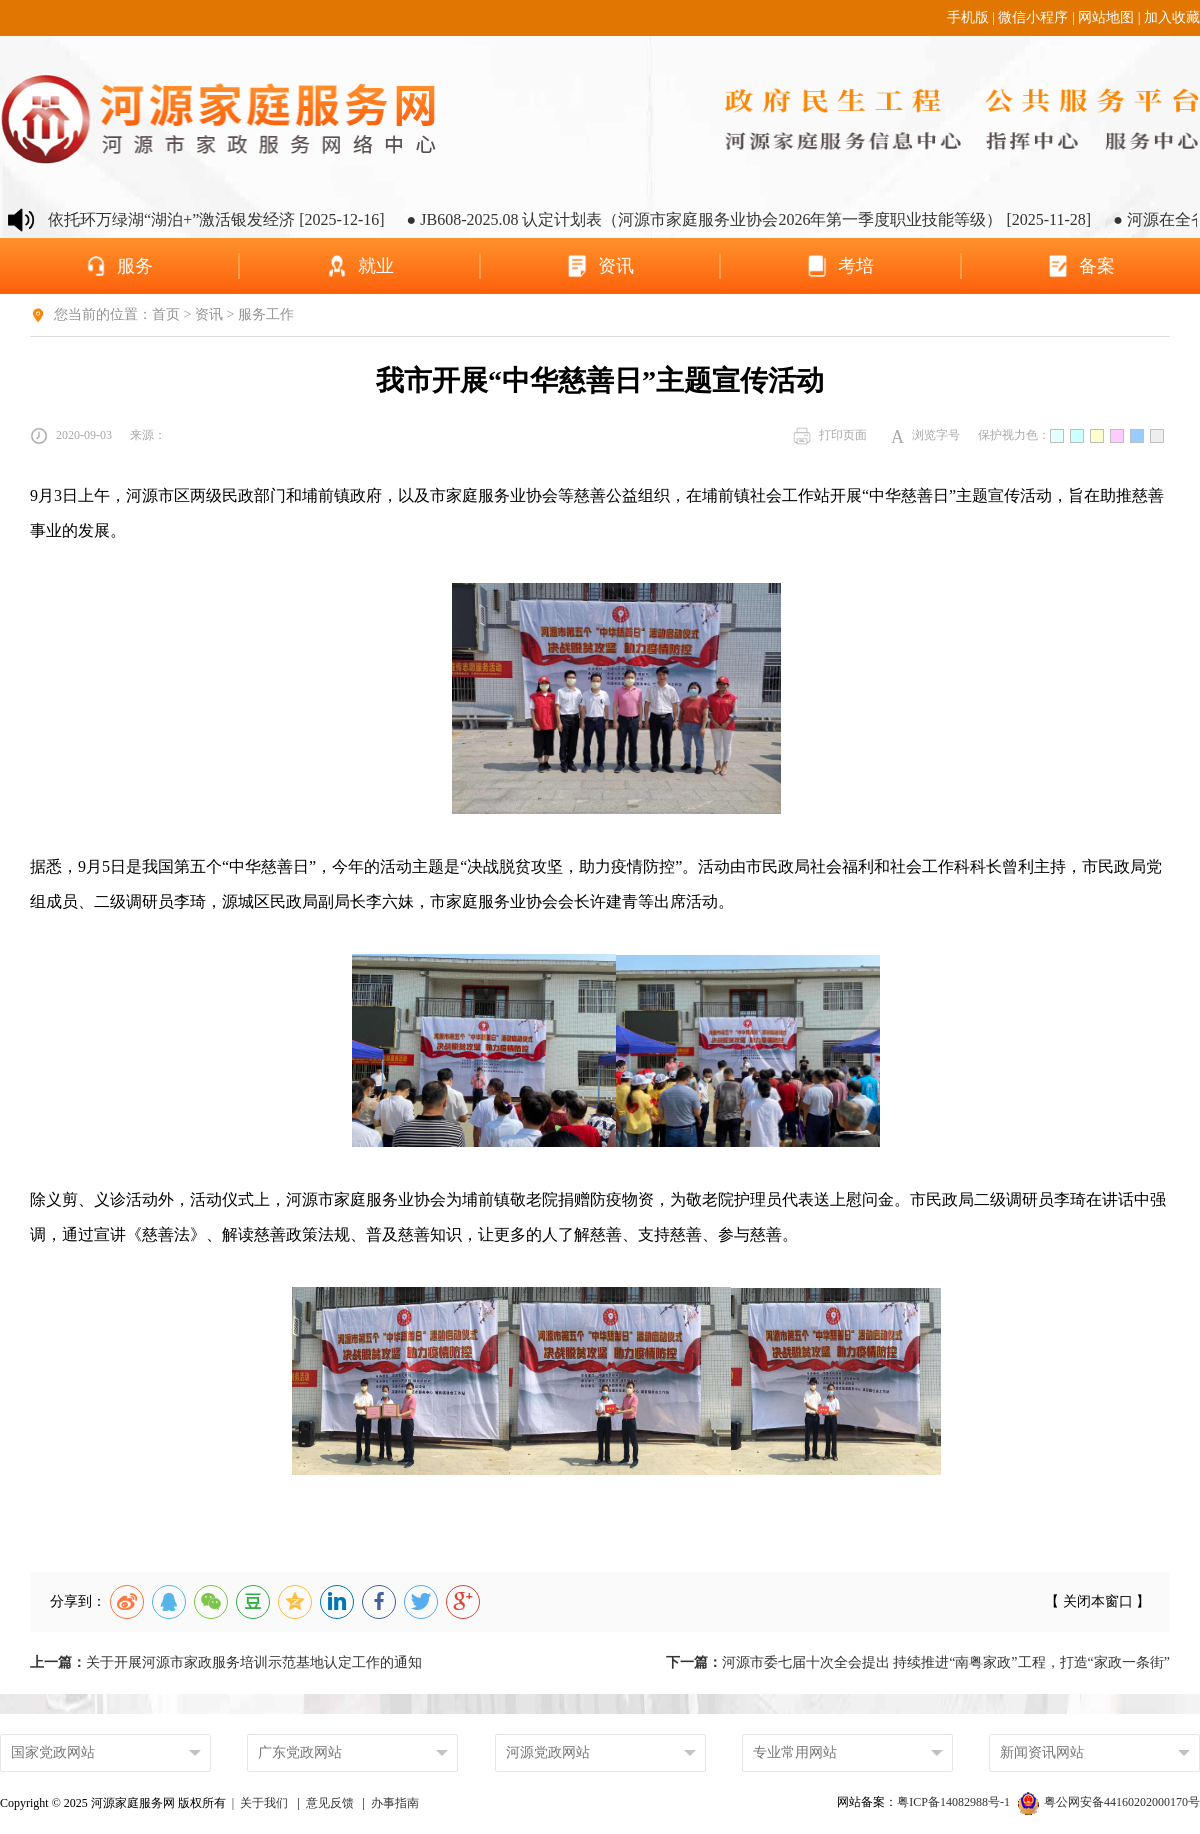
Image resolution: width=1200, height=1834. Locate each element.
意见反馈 (330, 1803)
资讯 (209, 314)
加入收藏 (1172, 17)
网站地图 (1106, 17)
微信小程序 (1033, 17)
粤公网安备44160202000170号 (1109, 1802)
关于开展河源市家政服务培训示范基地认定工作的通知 (226, 1662)
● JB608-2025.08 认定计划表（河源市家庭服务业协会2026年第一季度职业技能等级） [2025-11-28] (758, 219)
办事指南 (395, 1803)
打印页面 (830, 436)
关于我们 (264, 1803)
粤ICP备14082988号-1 (955, 1802)
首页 (166, 314)
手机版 (968, 17)
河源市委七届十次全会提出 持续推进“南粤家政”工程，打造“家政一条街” (918, 1662)
